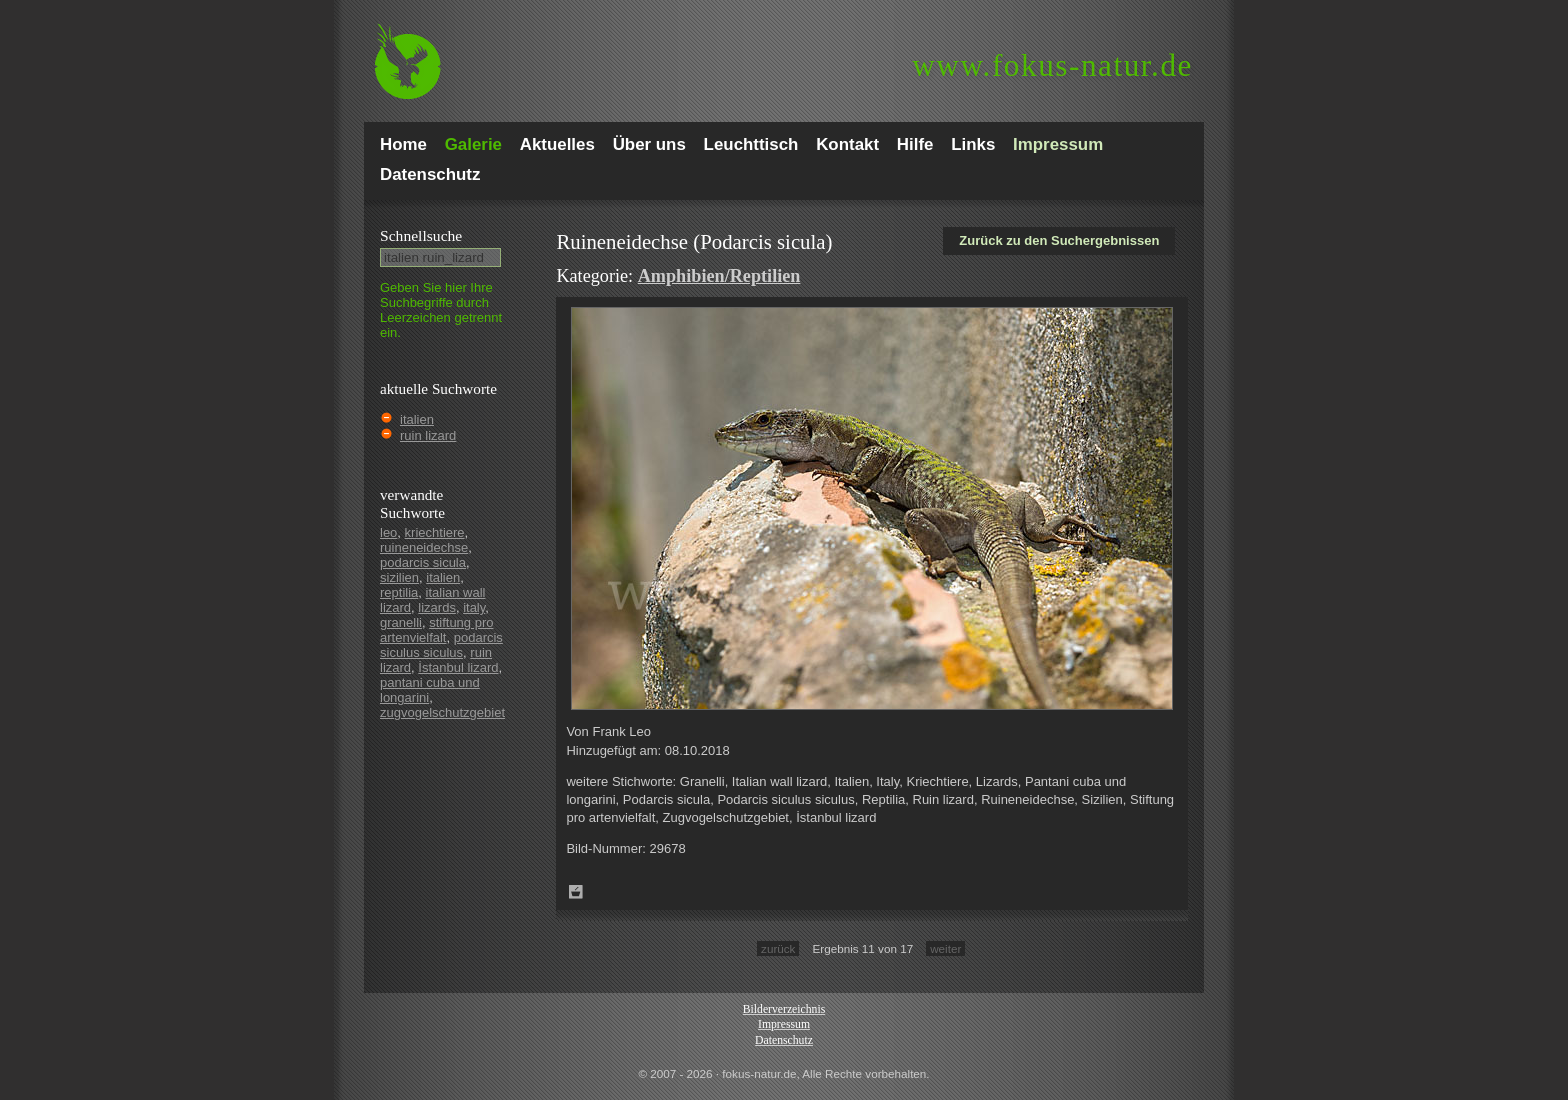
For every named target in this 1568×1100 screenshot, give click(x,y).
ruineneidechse (424, 547)
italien (417, 419)
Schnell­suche (421, 235)
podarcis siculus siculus (441, 645)
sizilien (399, 577)
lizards (437, 607)
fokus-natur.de (1052, 65)
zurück (778, 948)
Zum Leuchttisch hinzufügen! (576, 892)
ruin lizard (428, 435)
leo (388, 532)
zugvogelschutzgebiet (442, 712)
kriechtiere (435, 532)
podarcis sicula (423, 562)
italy (474, 607)
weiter (945, 948)
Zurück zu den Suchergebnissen (1059, 240)
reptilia (399, 592)
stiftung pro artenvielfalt (436, 630)
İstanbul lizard (458, 667)
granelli (401, 622)
